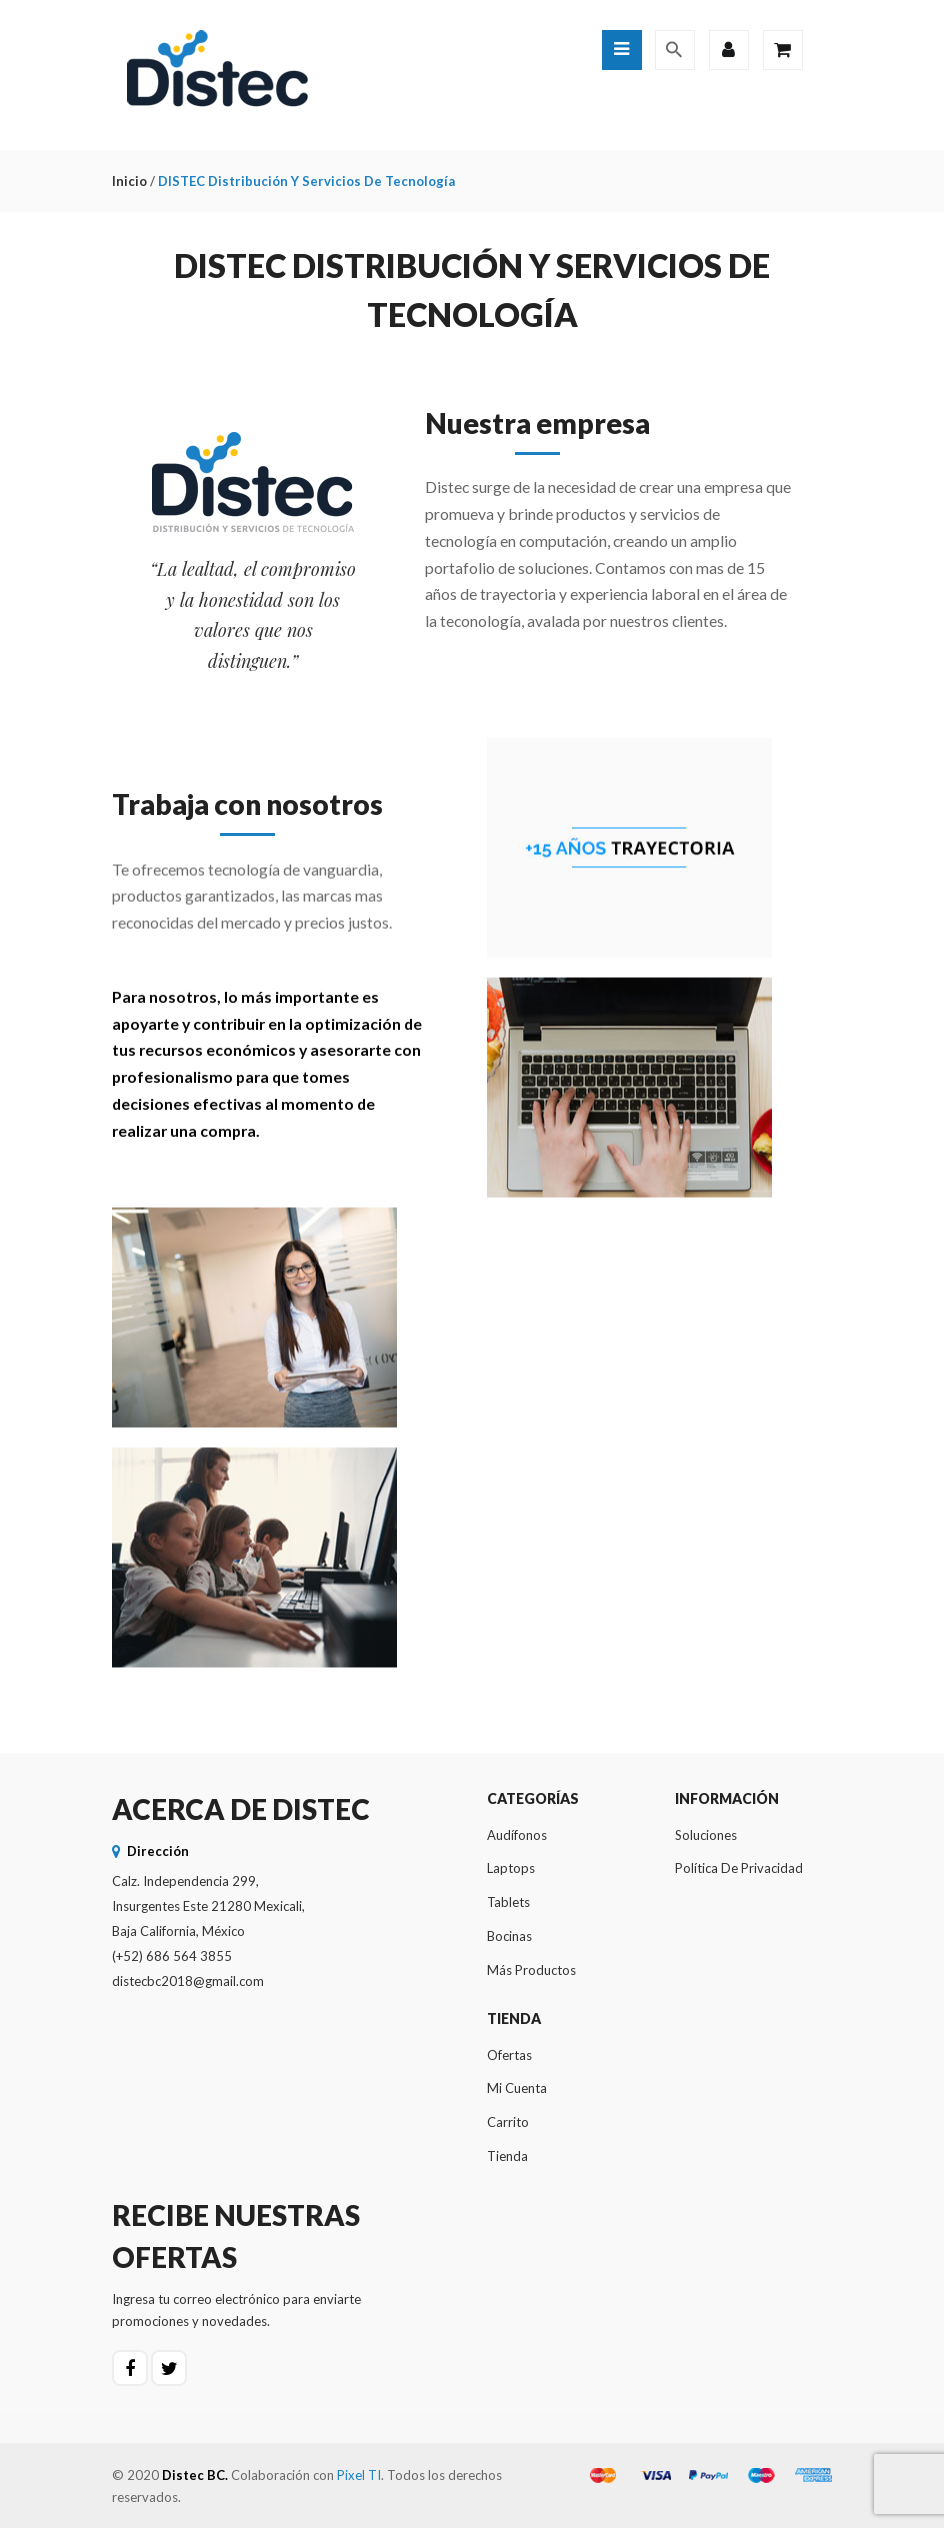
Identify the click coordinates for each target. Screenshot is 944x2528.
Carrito (508, 2122)
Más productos (531, 1970)
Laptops (511, 1868)
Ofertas (509, 2055)
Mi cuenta (517, 2088)
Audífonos (517, 1835)
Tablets (508, 1902)
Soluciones (706, 1835)
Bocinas (509, 1936)
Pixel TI (359, 2475)
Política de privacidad (739, 1868)
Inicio (129, 181)
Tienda (507, 2156)
